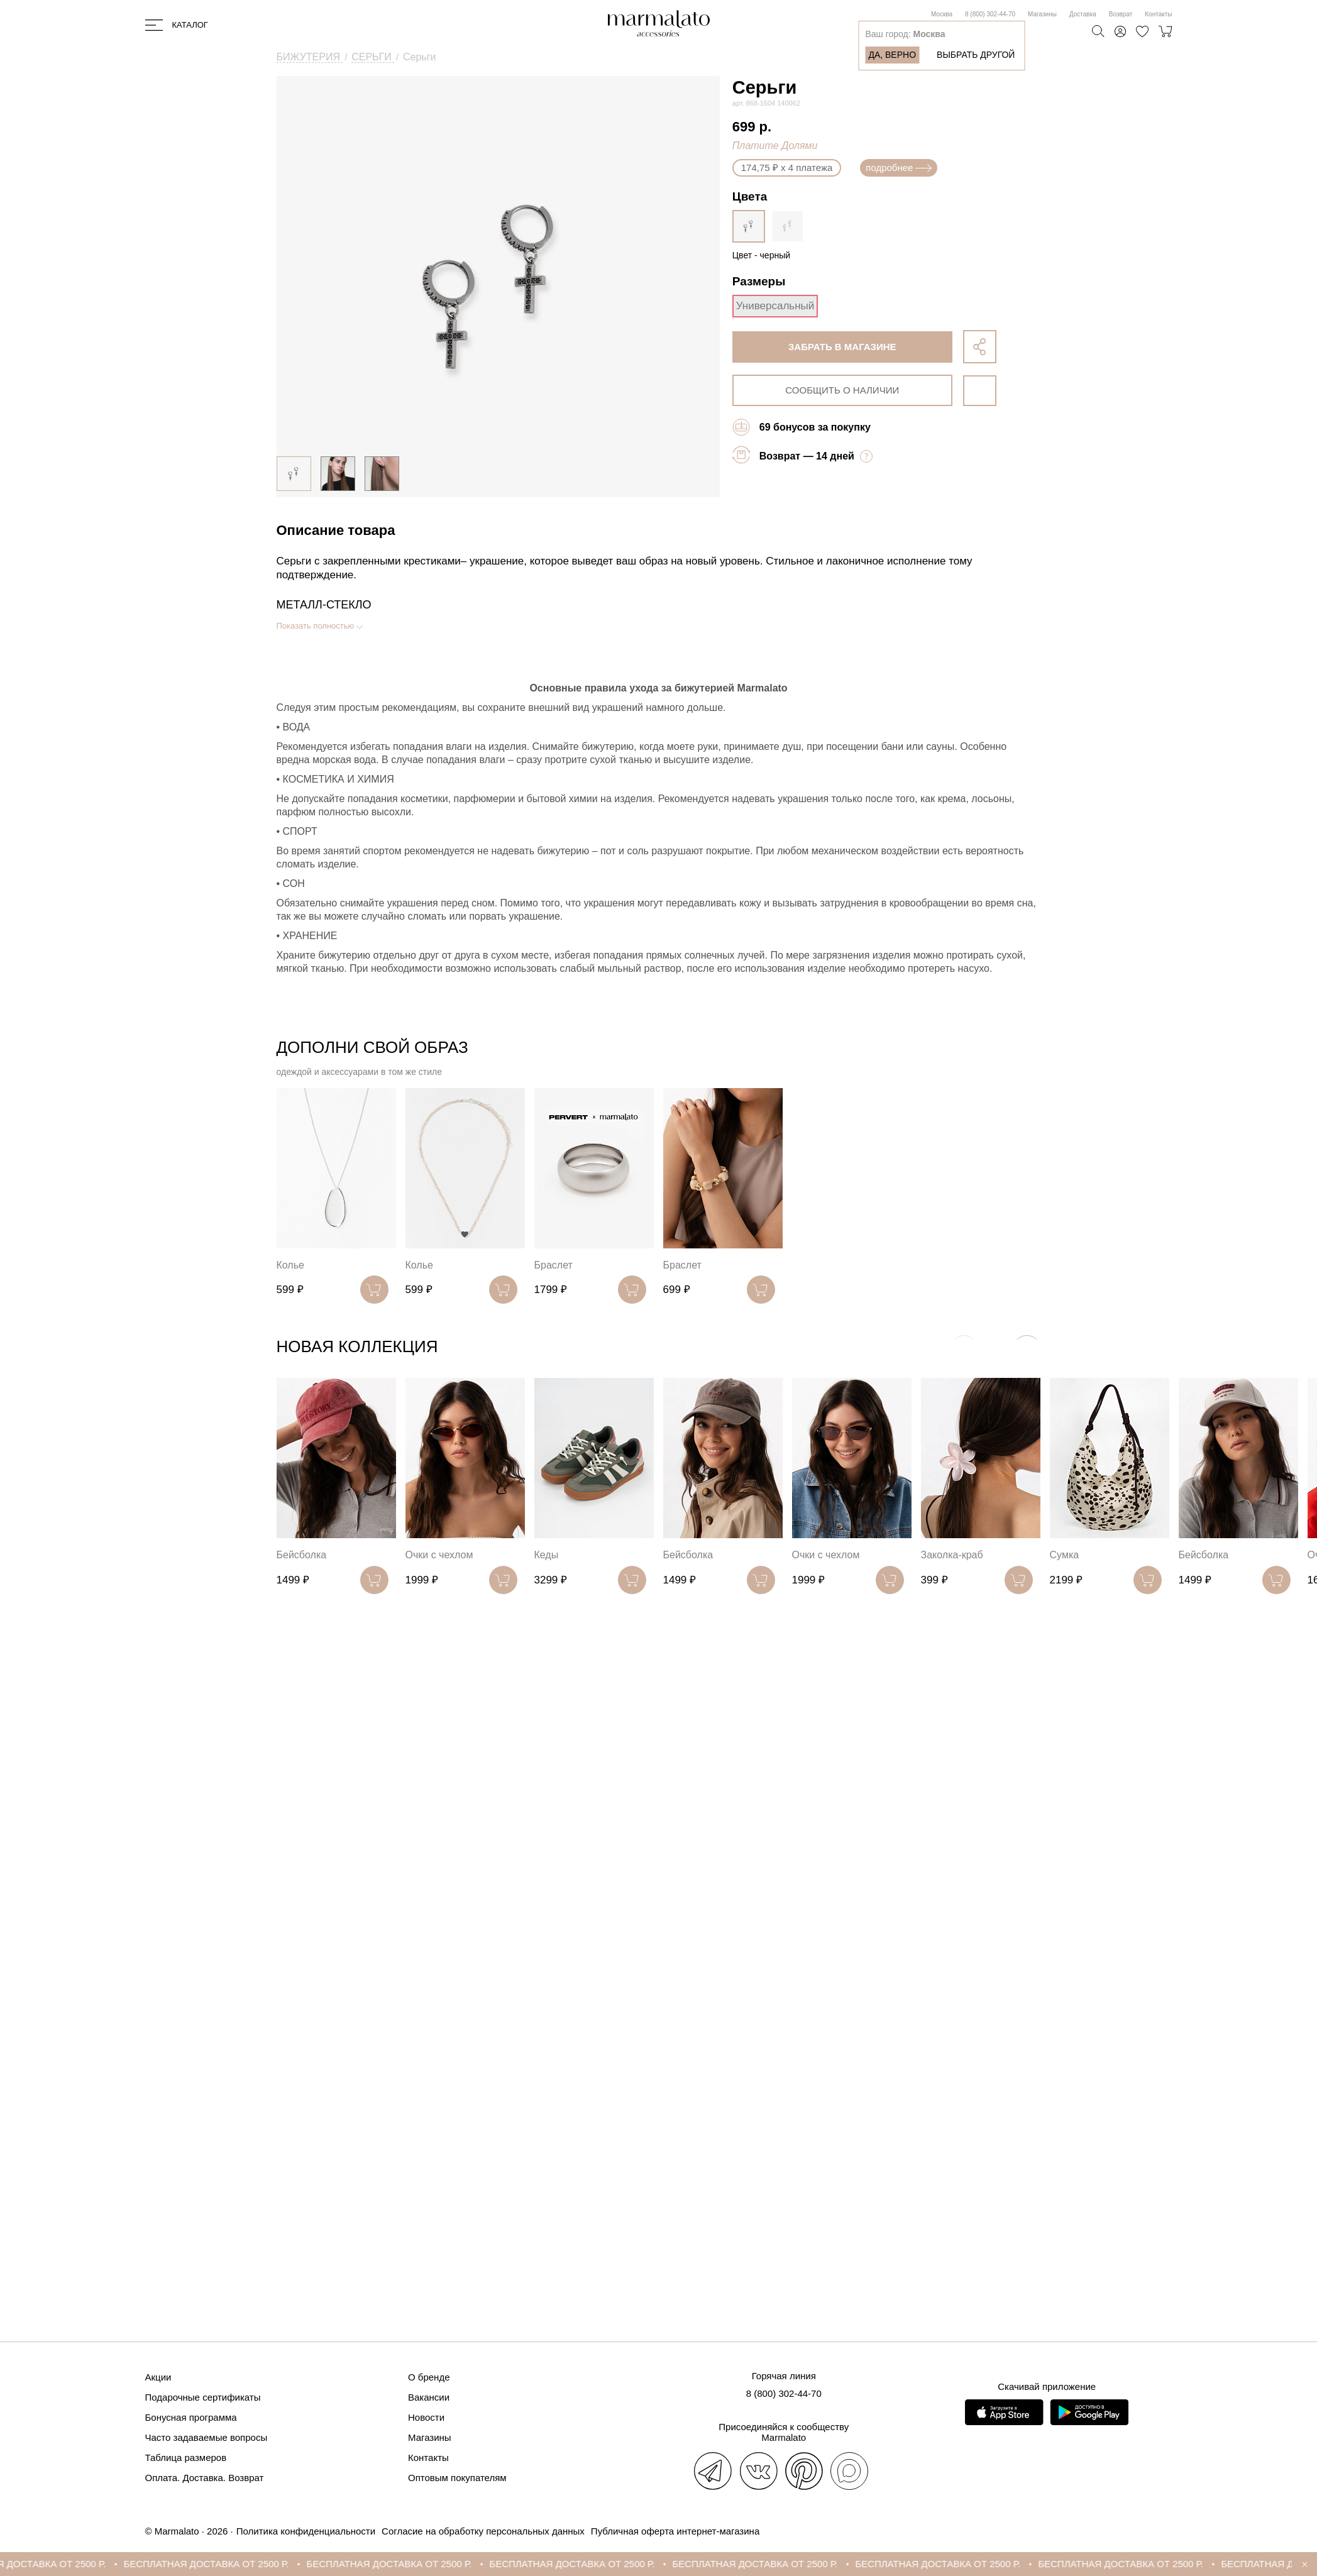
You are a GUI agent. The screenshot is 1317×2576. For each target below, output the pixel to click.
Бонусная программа (191, 2417)
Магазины (1042, 14)
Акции (158, 2377)
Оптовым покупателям (457, 2477)
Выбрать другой (976, 55)
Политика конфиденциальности (305, 2531)
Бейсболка (302, 1554)
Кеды (546, 1554)
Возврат (1121, 14)
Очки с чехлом (439, 1554)
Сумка (1064, 1554)
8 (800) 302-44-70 (990, 14)
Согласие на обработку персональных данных (483, 2531)
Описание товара (336, 530)
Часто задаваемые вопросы (206, 2437)
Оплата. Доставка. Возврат (204, 2477)
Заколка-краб (952, 1554)
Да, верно (892, 55)
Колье (290, 1265)
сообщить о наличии (842, 390)
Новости (426, 2417)
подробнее (899, 167)
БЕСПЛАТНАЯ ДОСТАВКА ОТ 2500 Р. (252, 2563)
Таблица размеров (186, 2457)
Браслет (553, 1265)
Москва (941, 14)
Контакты (1158, 14)
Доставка (1082, 14)
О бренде (429, 2377)
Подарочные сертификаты (203, 2397)
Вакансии (428, 2397)
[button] (1027, 1349)
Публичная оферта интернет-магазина (675, 2531)
